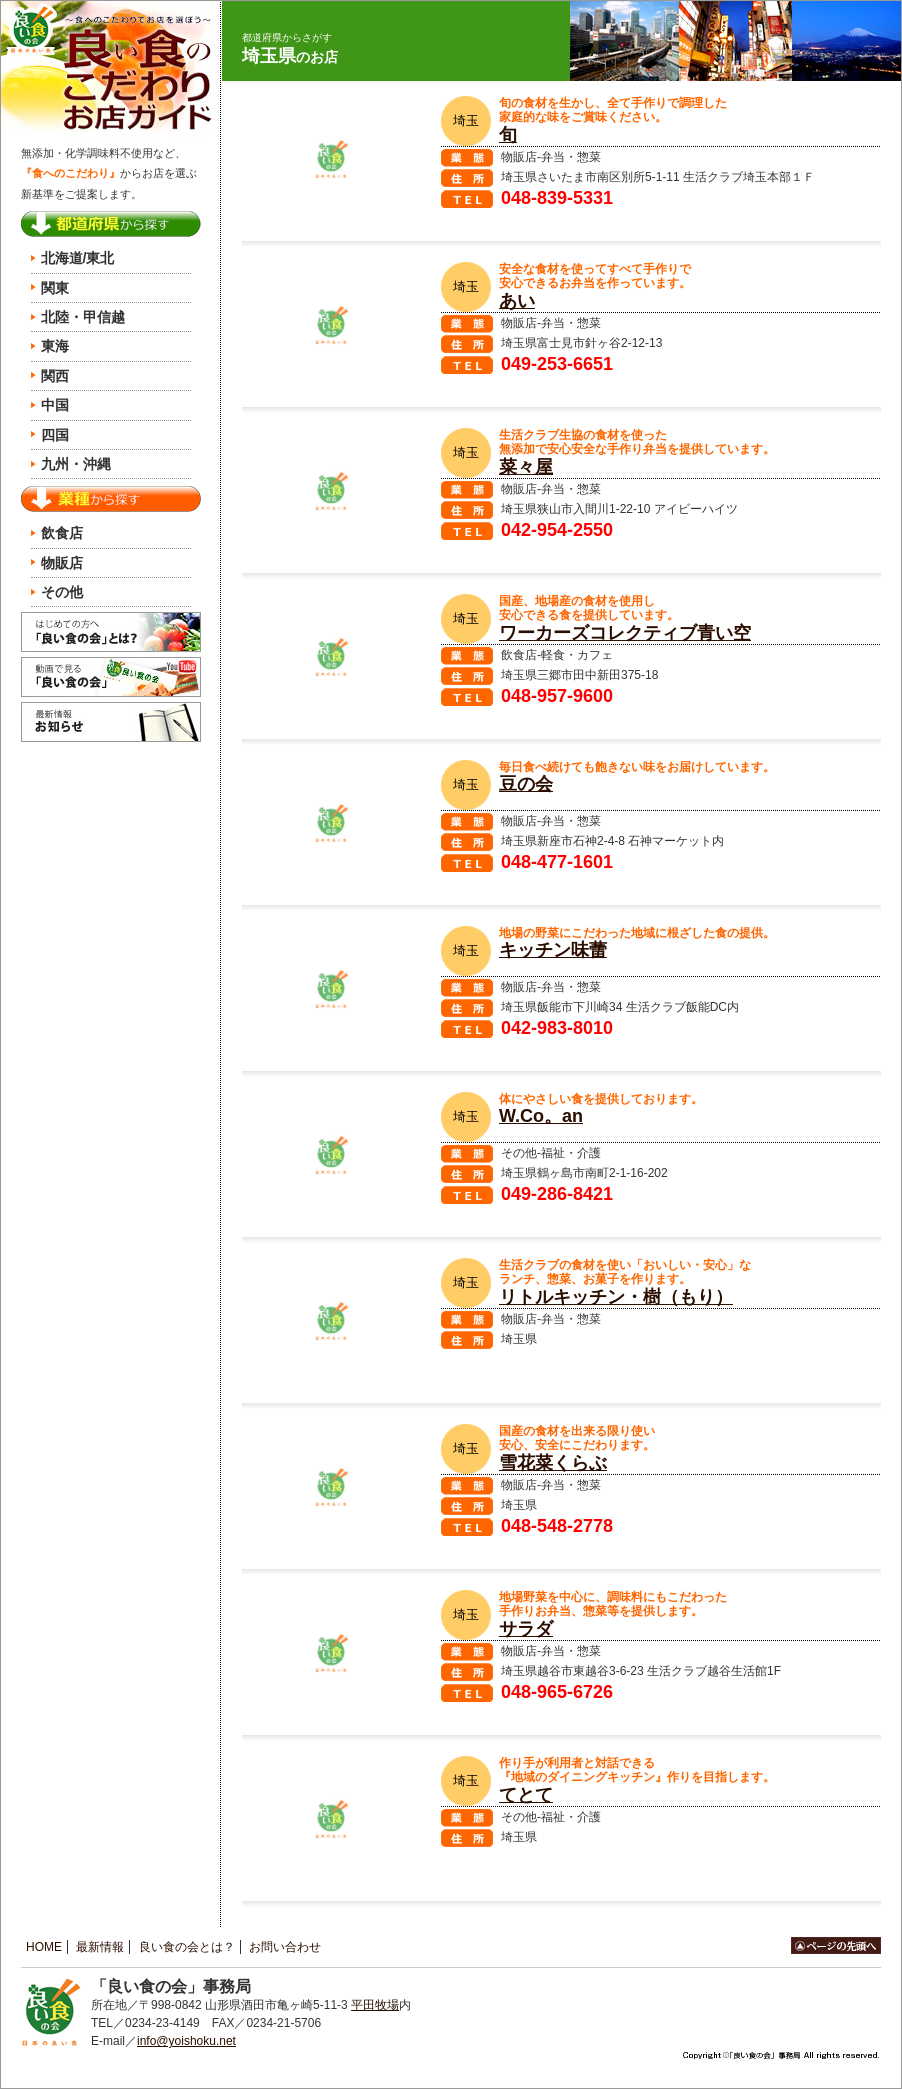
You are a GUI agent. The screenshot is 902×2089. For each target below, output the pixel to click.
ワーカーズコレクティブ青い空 (625, 633)
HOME (44, 1947)
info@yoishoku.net (186, 2041)
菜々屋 (526, 467)
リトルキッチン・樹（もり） (616, 1297)
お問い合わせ (285, 1947)
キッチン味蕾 (553, 950)
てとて (526, 1795)
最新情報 (100, 1947)
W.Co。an (541, 1116)
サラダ (526, 1629)
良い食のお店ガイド (110, 69)
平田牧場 (375, 2005)
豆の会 (526, 784)
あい (517, 301)
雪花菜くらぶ (553, 1463)
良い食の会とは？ (187, 1947)
